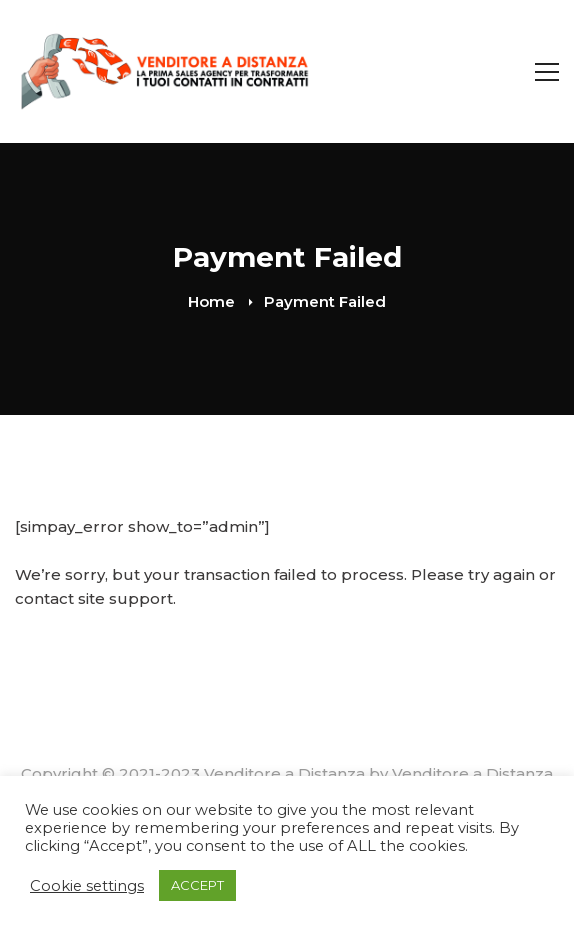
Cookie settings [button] (87, 886)
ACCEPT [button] (197, 885)
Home (211, 301)
